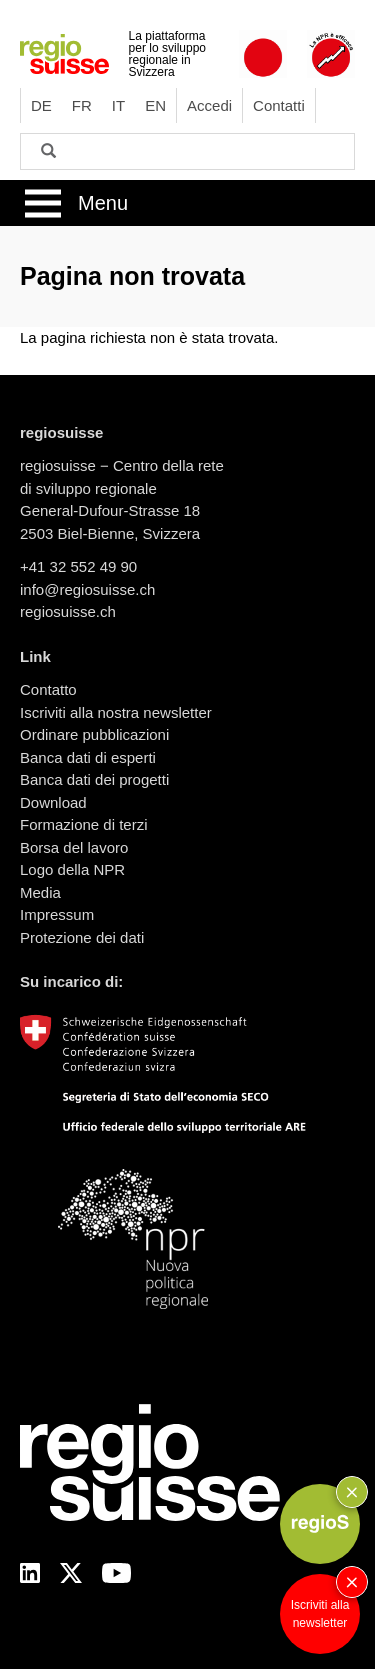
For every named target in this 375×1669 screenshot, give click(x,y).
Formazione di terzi (84, 824)
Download (53, 802)
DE (41, 105)
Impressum (57, 914)
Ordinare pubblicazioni (94, 734)
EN (155, 105)
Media (40, 892)
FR (82, 105)
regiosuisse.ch (68, 611)
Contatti (279, 105)
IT (118, 105)
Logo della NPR (72, 869)
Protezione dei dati (82, 937)
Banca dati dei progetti (94, 779)
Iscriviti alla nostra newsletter (116, 712)
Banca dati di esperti (88, 757)
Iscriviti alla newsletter (320, 1614)
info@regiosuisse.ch (87, 589)
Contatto (48, 689)
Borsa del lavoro (74, 847)
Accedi (209, 105)
